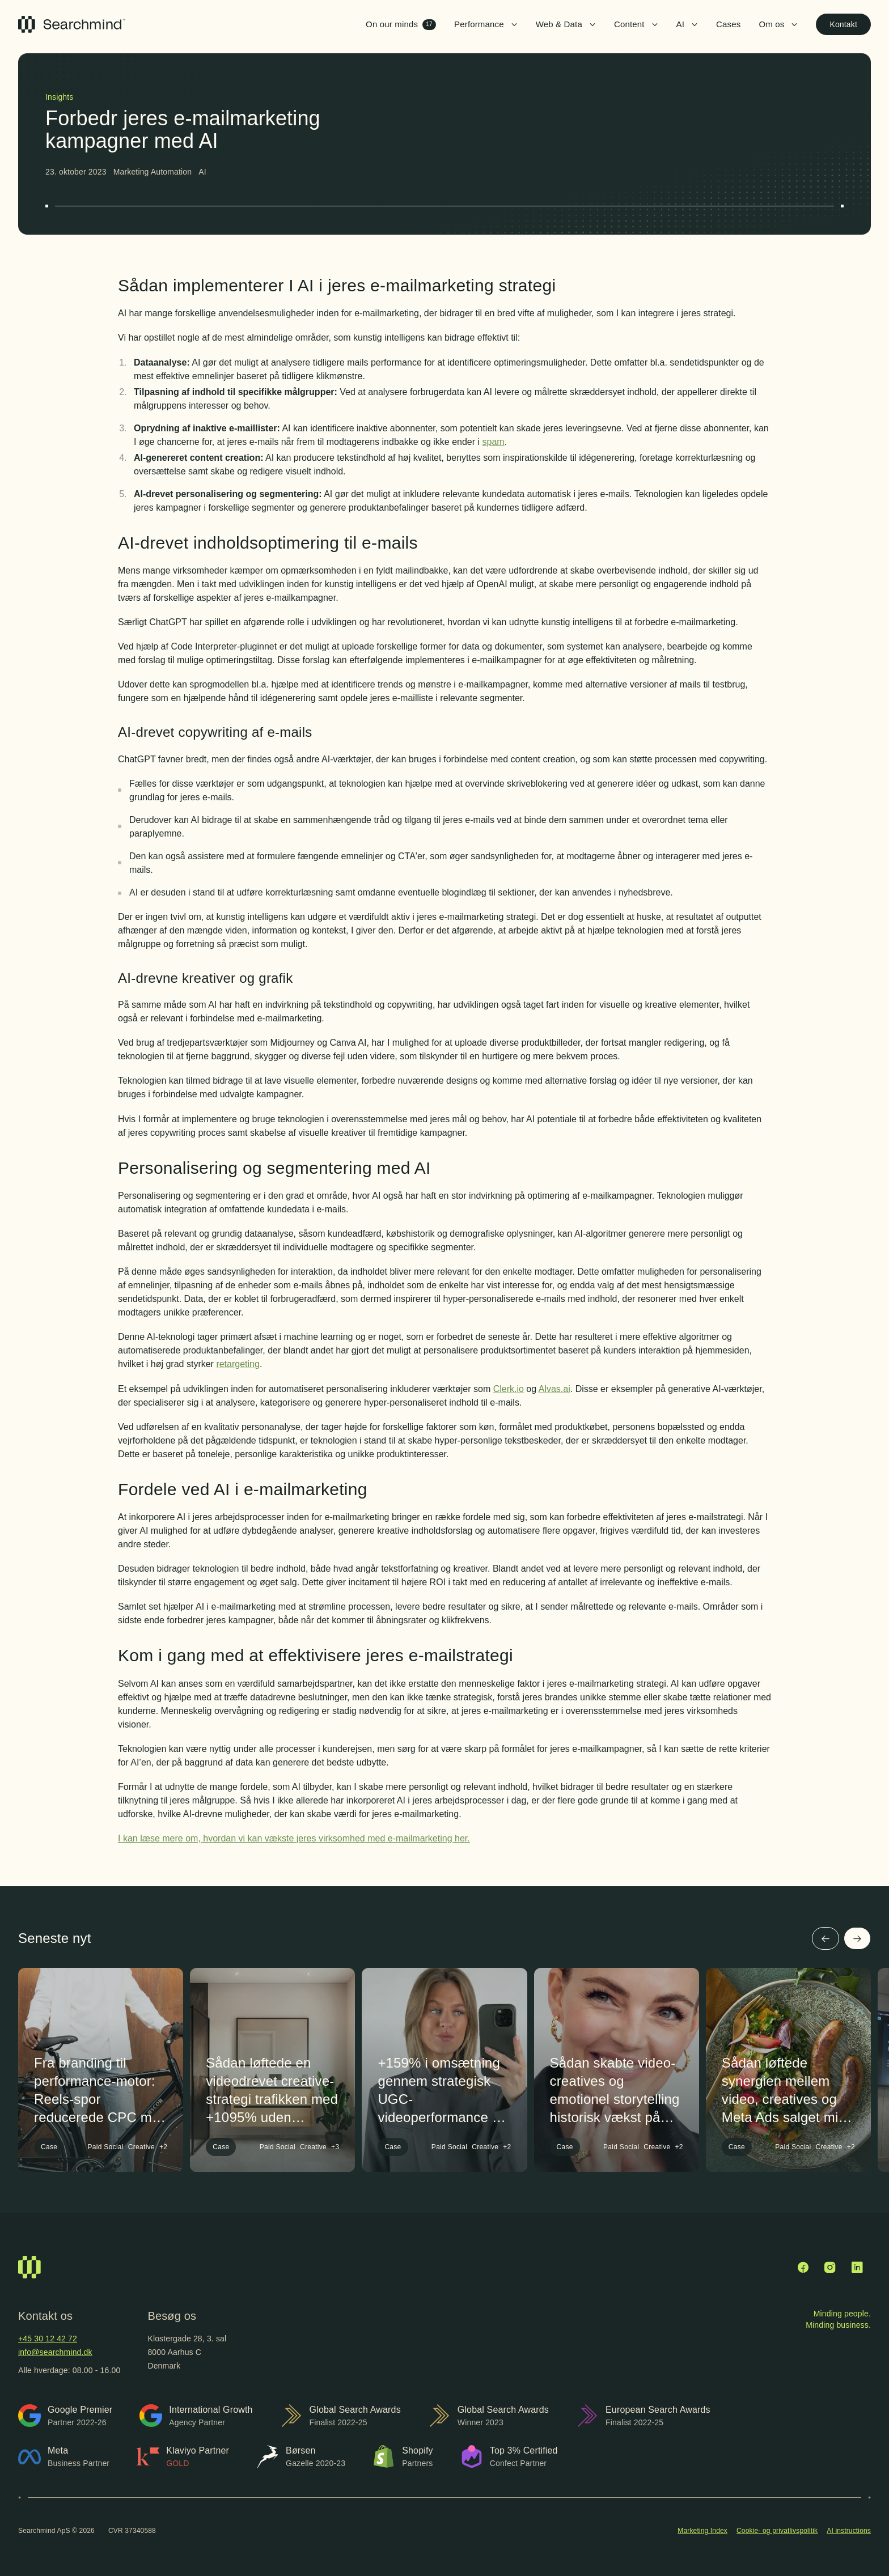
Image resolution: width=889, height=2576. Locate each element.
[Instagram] (830, 2267)
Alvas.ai (554, 1389)
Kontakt (843, 24)
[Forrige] (825, 1938)
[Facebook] (802, 2267)
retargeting (238, 1364)
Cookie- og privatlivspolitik (777, 2531)
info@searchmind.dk (55, 2352)
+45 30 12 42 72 (47, 2338)
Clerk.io (508, 1389)
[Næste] (857, 1938)
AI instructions (849, 2531)
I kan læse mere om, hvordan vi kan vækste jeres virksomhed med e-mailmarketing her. (294, 1838)
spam (493, 442)
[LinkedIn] (857, 2267)
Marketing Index (702, 2531)
